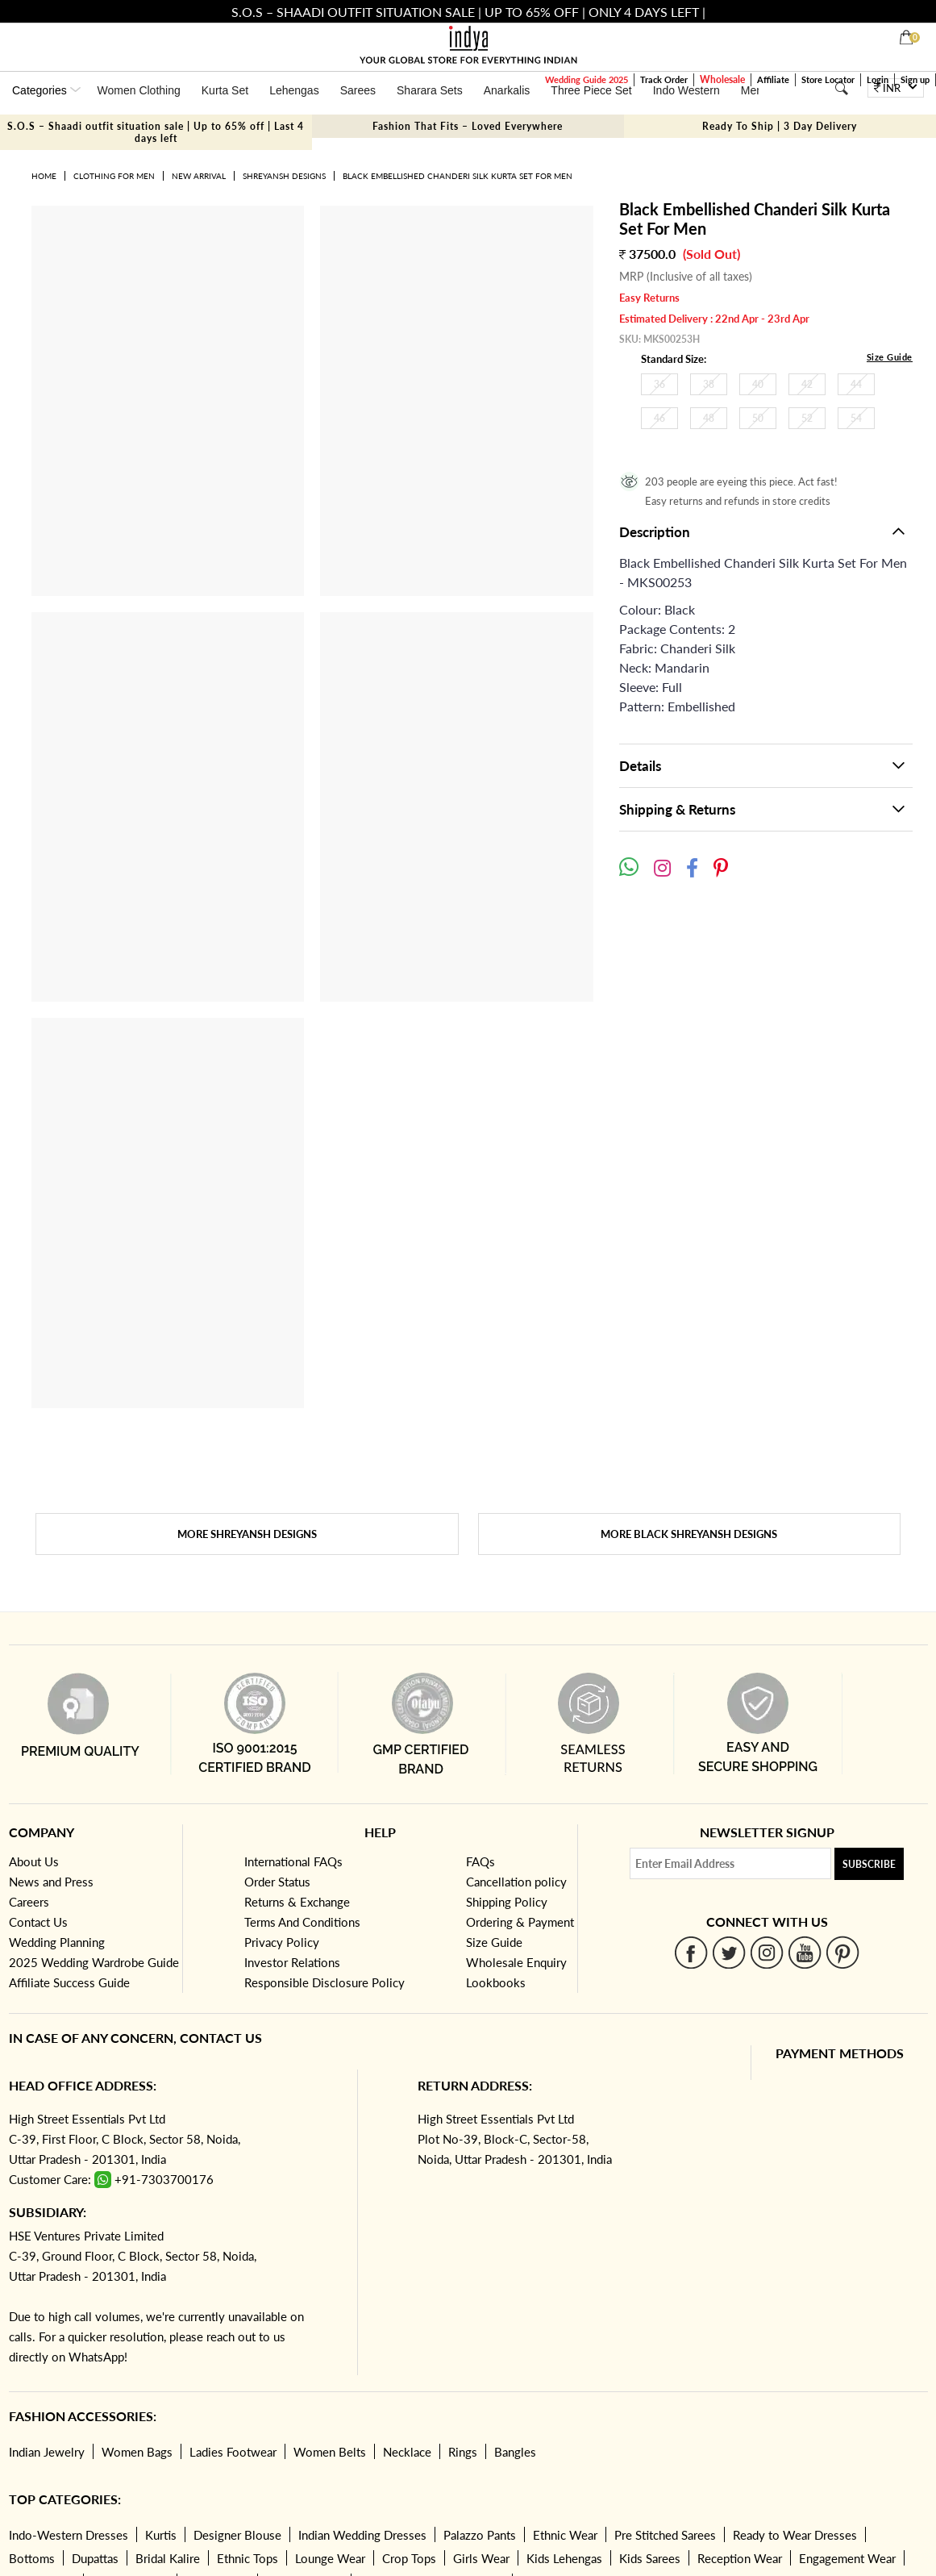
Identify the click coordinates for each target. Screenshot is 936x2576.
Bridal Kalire (167, 2558)
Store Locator (828, 79)
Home (43, 176)
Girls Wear (481, 2558)
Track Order (664, 79)
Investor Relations (292, 1962)
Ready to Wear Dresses (795, 2535)
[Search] (842, 88)
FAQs (480, 1861)
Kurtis (161, 2535)
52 (807, 418)
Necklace (407, 2452)
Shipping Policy (506, 1901)
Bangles (515, 2452)
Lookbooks (496, 1982)
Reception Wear (739, 2558)
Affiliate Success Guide (69, 1982)
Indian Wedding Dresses (362, 2535)
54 (856, 418)
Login (877, 79)
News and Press (51, 1881)
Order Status (277, 1881)
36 (659, 384)
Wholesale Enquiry (516, 1962)
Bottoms (32, 2558)
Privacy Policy (281, 1942)
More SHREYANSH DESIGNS (247, 1534)
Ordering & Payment (520, 1922)
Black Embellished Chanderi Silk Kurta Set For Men (457, 176)
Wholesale (722, 79)
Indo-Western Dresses (68, 2535)
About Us (34, 1861)
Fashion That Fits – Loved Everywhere (467, 126)
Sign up (915, 79)
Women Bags (137, 2452)
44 (856, 384)
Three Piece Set (591, 90)
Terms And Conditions (302, 1922)
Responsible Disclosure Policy (324, 1982)
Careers (29, 1901)
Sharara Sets (430, 90)
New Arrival (199, 176)
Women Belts (329, 2452)
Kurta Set (225, 90)
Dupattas (95, 2558)
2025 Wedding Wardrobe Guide (94, 1962)
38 (708, 384)
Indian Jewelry (47, 2452)
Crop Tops (409, 2558)
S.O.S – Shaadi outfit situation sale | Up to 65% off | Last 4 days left (155, 132)
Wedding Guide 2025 (586, 79)
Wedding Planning (57, 1942)
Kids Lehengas (564, 2558)
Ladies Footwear (233, 2452)
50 (757, 418)
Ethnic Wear (565, 2535)
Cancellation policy (516, 1881)
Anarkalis (507, 90)
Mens (754, 90)
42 (807, 384)
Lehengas (294, 90)
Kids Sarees (649, 2558)
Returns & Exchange (297, 1901)
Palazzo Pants (479, 2535)
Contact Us (38, 1922)
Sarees (358, 90)
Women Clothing (139, 90)
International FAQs (293, 1861)
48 (708, 418)
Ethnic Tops (247, 2558)
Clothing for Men (114, 176)
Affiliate (773, 79)
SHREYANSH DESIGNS (284, 176)
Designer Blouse (237, 2535)
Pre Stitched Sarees (665, 2535)
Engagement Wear (847, 2558)
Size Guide (890, 357)
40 (757, 384)
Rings (462, 2452)
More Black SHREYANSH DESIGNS (689, 1534)
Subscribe (869, 1864)
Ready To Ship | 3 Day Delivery (779, 126)
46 (659, 418)
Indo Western (686, 90)
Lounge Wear (330, 2558)
